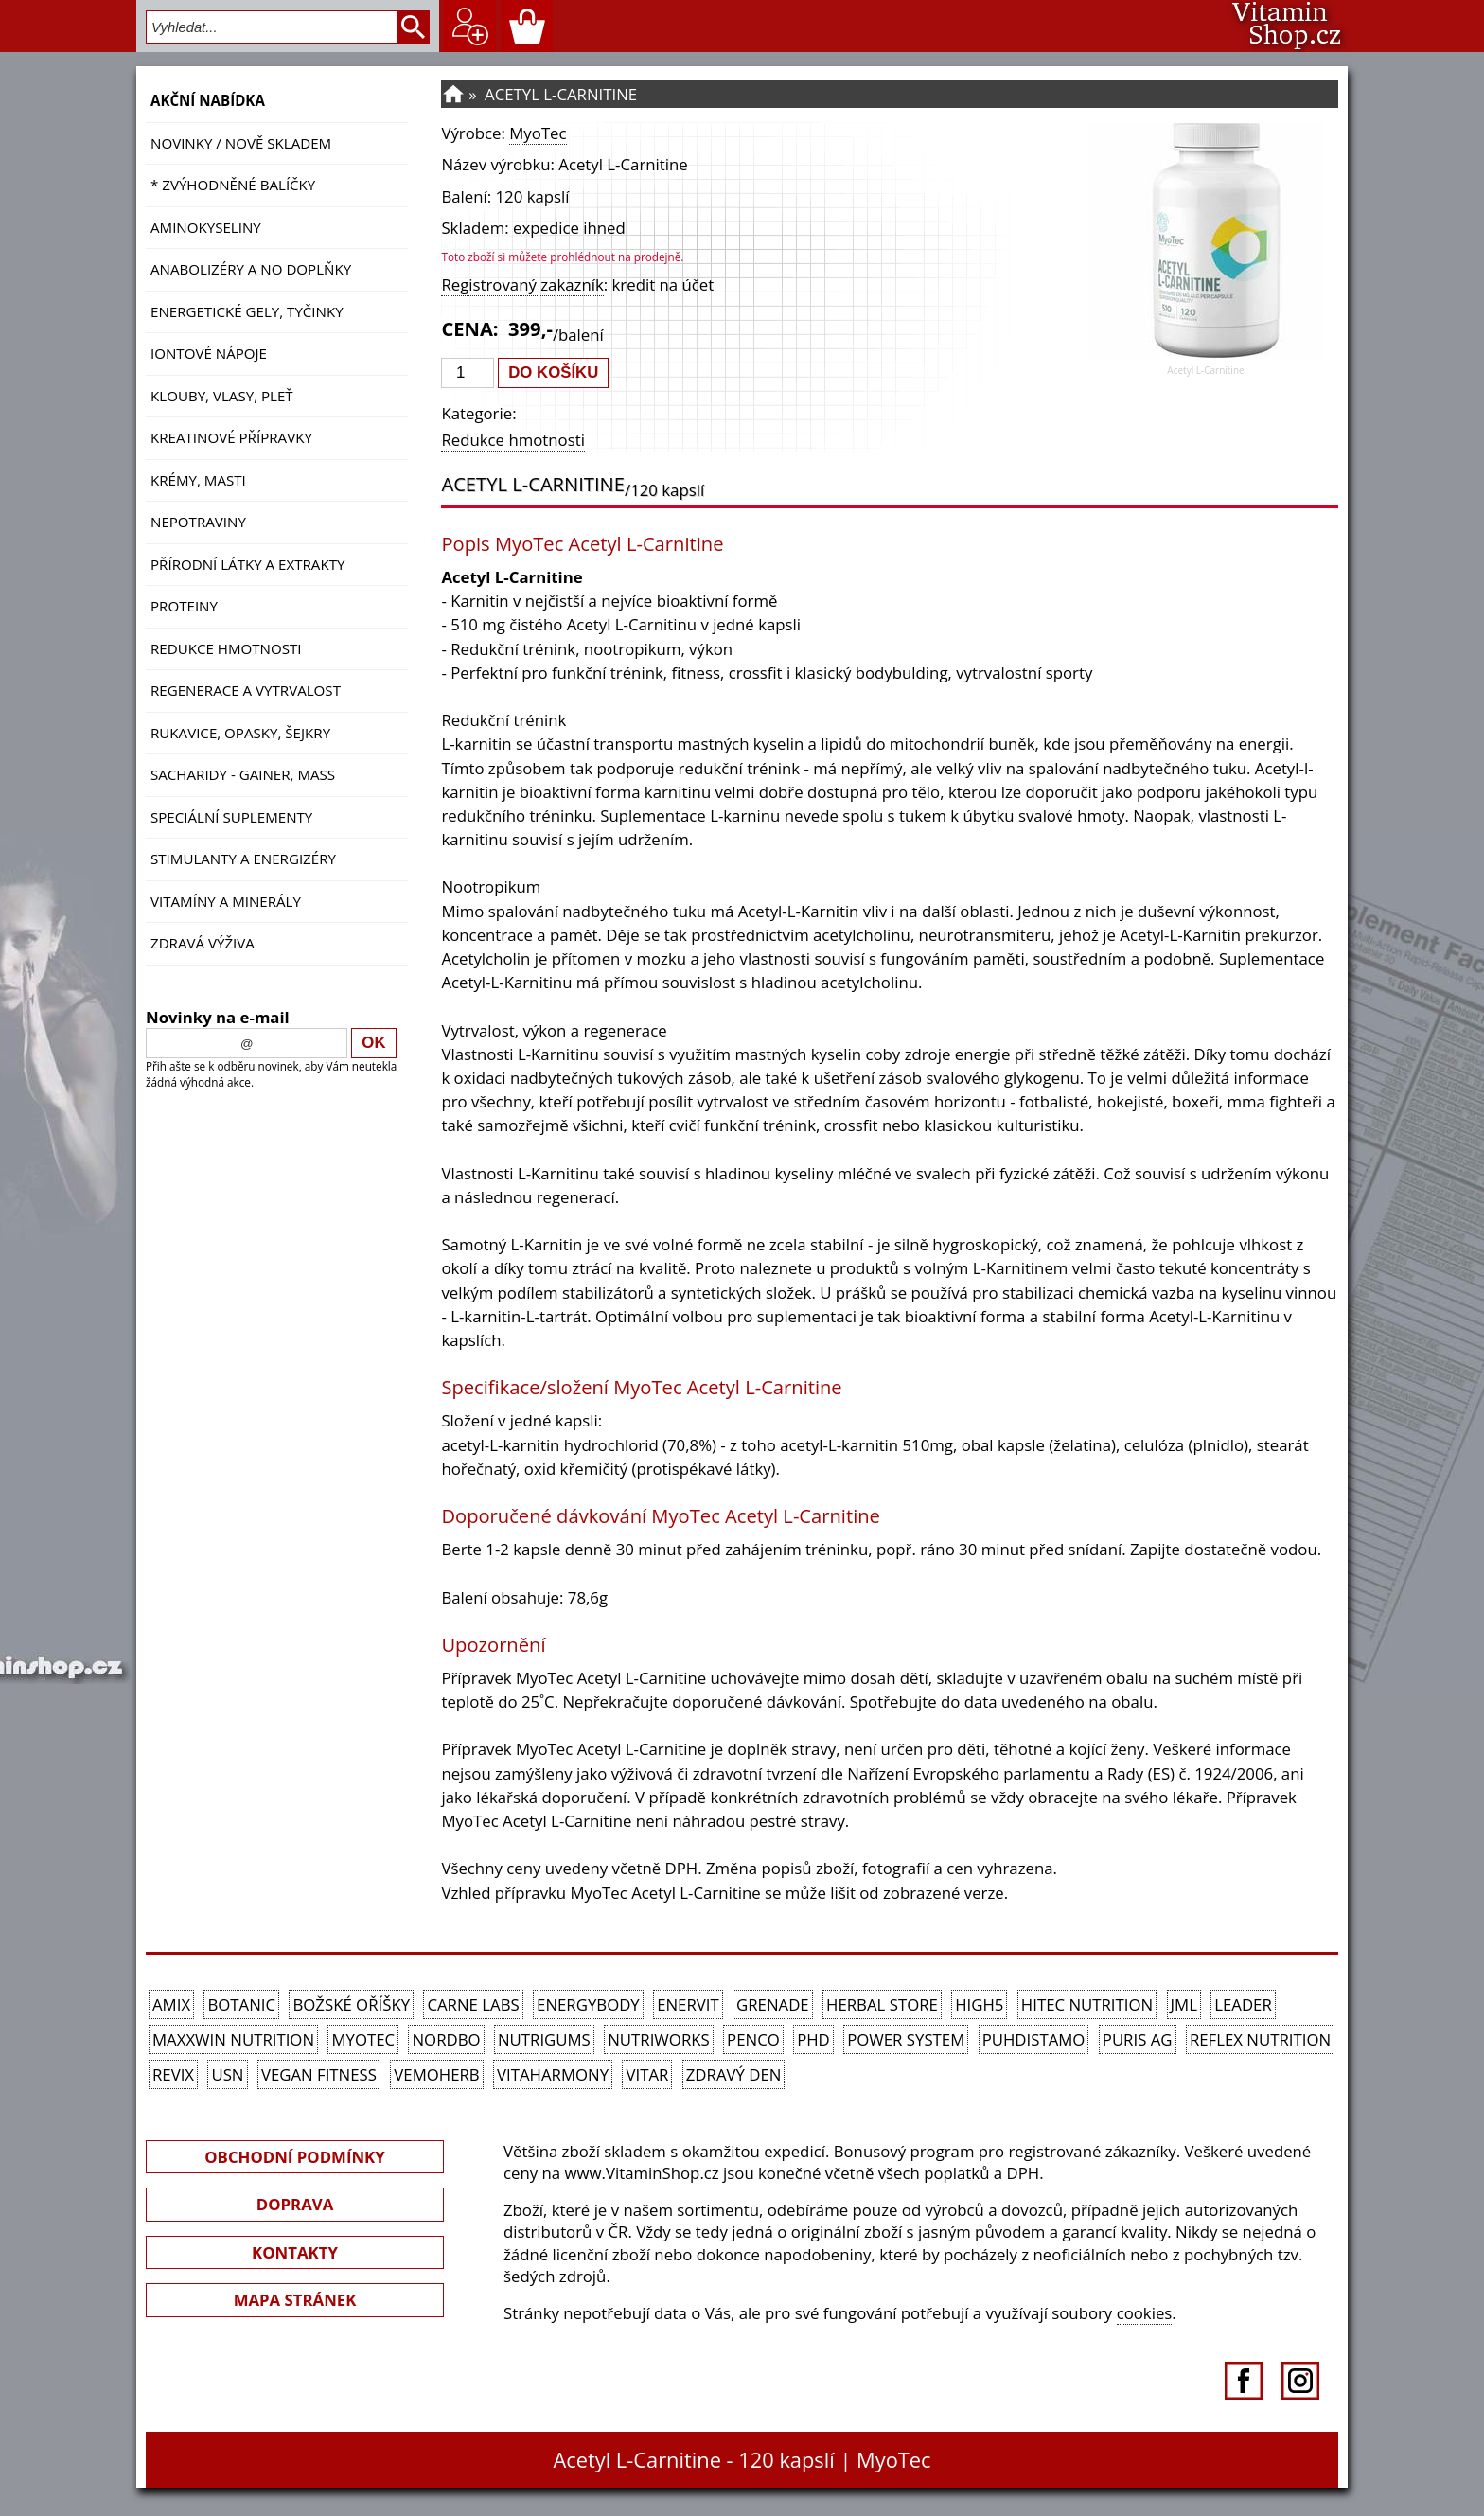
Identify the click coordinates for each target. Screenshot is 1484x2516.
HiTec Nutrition (1087, 2004)
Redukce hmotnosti (226, 648)
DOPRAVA (294, 2204)
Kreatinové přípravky (231, 437)
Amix (171, 2004)
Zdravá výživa (202, 942)
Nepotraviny (198, 521)
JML (1184, 2004)
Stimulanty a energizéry (243, 858)
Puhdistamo (1034, 2039)
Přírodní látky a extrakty (247, 564)
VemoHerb (436, 2074)
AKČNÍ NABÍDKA (207, 100)
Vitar (647, 2074)
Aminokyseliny (205, 227)
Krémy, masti (198, 479)
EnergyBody (588, 2004)
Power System (905, 2039)
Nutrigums (544, 2039)
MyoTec (537, 133)
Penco (753, 2039)
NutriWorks (659, 2039)
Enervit (688, 2004)
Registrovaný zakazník (522, 284)
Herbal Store (882, 2004)
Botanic (241, 2004)
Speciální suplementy (231, 816)
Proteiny (184, 605)
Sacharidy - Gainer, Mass (242, 774)
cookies (1145, 2313)
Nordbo (446, 2039)
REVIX (173, 2074)
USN (227, 2074)
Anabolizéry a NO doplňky (250, 268)
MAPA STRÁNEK (295, 2300)
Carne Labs (473, 2004)
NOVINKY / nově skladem (240, 142)
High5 (979, 2004)
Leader (1243, 2004)
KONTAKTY (295, 2252)
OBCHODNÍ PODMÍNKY (294, 2157)
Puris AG (1138, 2039)
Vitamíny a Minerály (225, 901)
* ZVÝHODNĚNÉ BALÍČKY (232, 184)
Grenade (772, 2004)
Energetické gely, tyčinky (247, 311)
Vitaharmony (553, 2074)
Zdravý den (734, 2074)
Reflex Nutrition (1260, 2039)
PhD (813, 2039)
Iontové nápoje (208, 353)
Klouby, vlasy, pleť (221, 395)
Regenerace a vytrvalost (245, 690)
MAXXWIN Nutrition (233, 2039)
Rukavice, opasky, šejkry (240, 732)
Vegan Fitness (319, 2074)
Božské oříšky (351, 2004)
